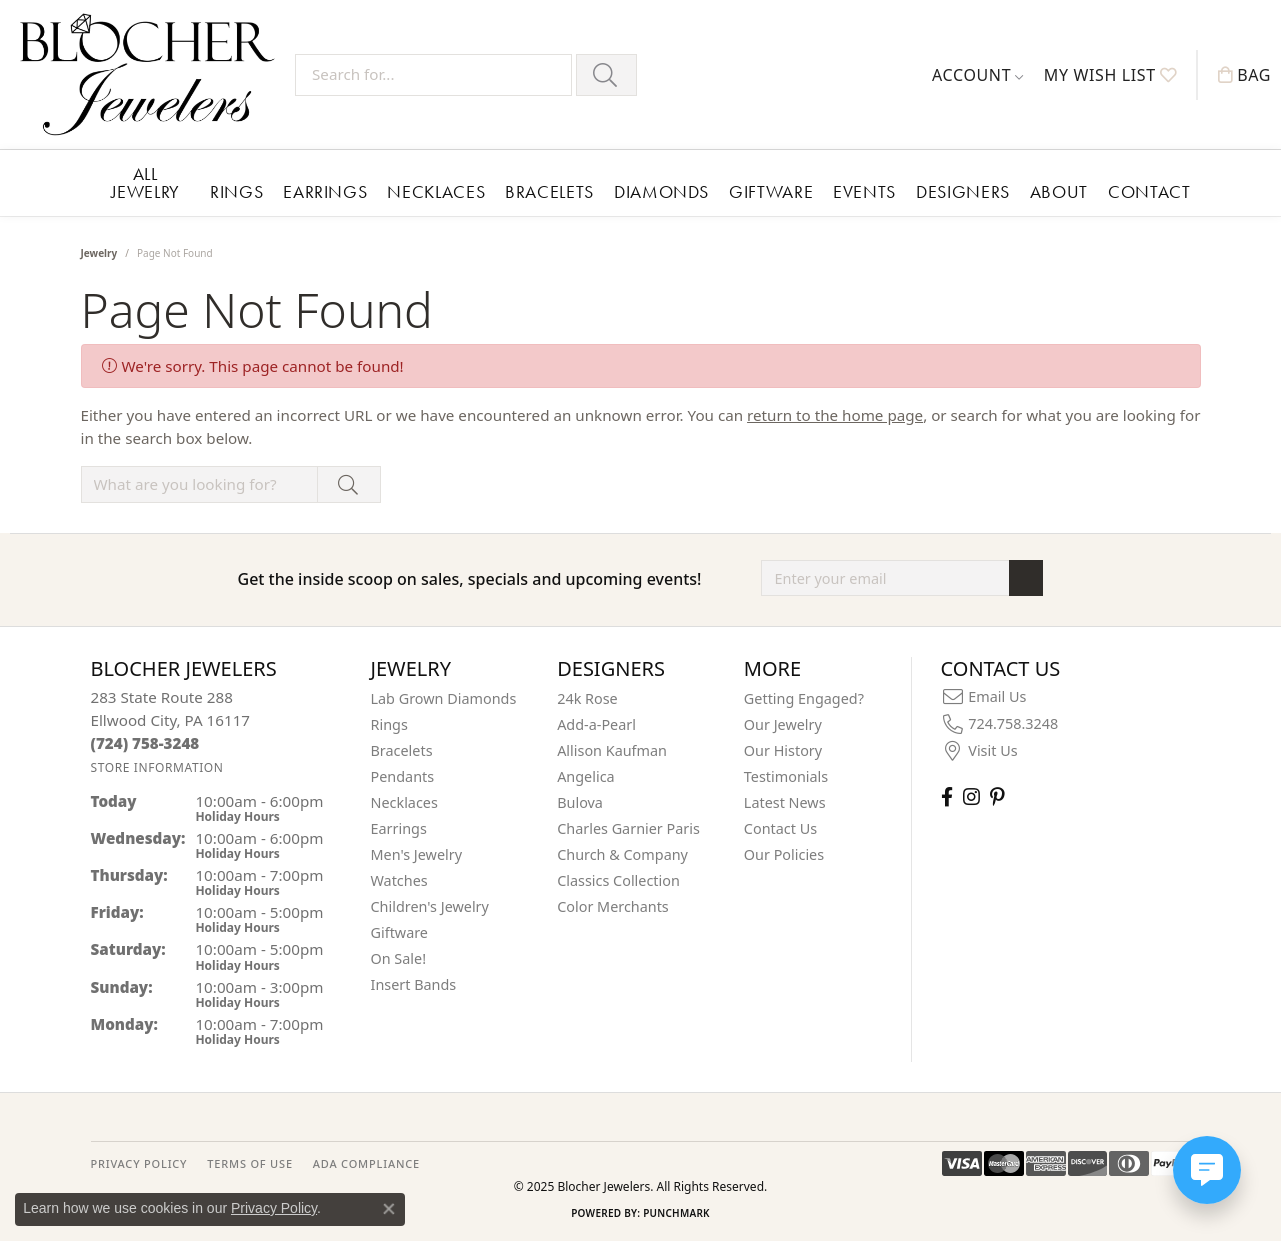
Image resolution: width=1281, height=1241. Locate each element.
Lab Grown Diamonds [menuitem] (444, 698)
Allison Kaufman (612, 750)
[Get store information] (157, 767)
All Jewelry (145, 182)
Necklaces (436, 191)
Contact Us (780, 828)
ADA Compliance (366, 1163)
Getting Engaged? (804, 698)
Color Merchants (613, 906)
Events (864, 191)
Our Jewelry (783, 724)
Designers (963, 191)
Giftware (771, 191)
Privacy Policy (274, 1208)
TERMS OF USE (249, 1163)
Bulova (580, 802)
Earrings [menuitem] (399, 828)
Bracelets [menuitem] (402, 750)
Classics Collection (618, 880)
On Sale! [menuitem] (399, 958)
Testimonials (786, 776)
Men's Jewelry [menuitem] (417, 854)
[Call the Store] (145, 743)
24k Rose (587, 698)
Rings (236, 191)
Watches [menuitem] (399, 880)
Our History (783, 750)
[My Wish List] (1110, 75)
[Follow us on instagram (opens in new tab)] (971, 796)
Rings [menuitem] (389, 724)
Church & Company (622, 854)
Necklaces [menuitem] (404, 802)
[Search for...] (433, 75)
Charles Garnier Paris (628, 828)
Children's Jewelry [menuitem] (430, 906)
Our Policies (784, 854)
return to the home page (835, 415)
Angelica (585, 776)
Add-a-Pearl (596, 724)
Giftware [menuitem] (400, 932)
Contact (1149, 191)
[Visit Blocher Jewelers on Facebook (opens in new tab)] (947, 796)
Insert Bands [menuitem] (414, 984)
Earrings (325, 191)
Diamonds (661, 191)
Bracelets (549, 191)
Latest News (785, 802)
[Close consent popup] (389, 1209)
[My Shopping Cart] (1244, 75)
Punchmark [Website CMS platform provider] (676, 1213)
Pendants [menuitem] (403, 776)
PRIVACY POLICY (139, 1163)
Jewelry (99, 253)
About (1059, 191)
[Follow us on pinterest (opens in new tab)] (997, 796)
